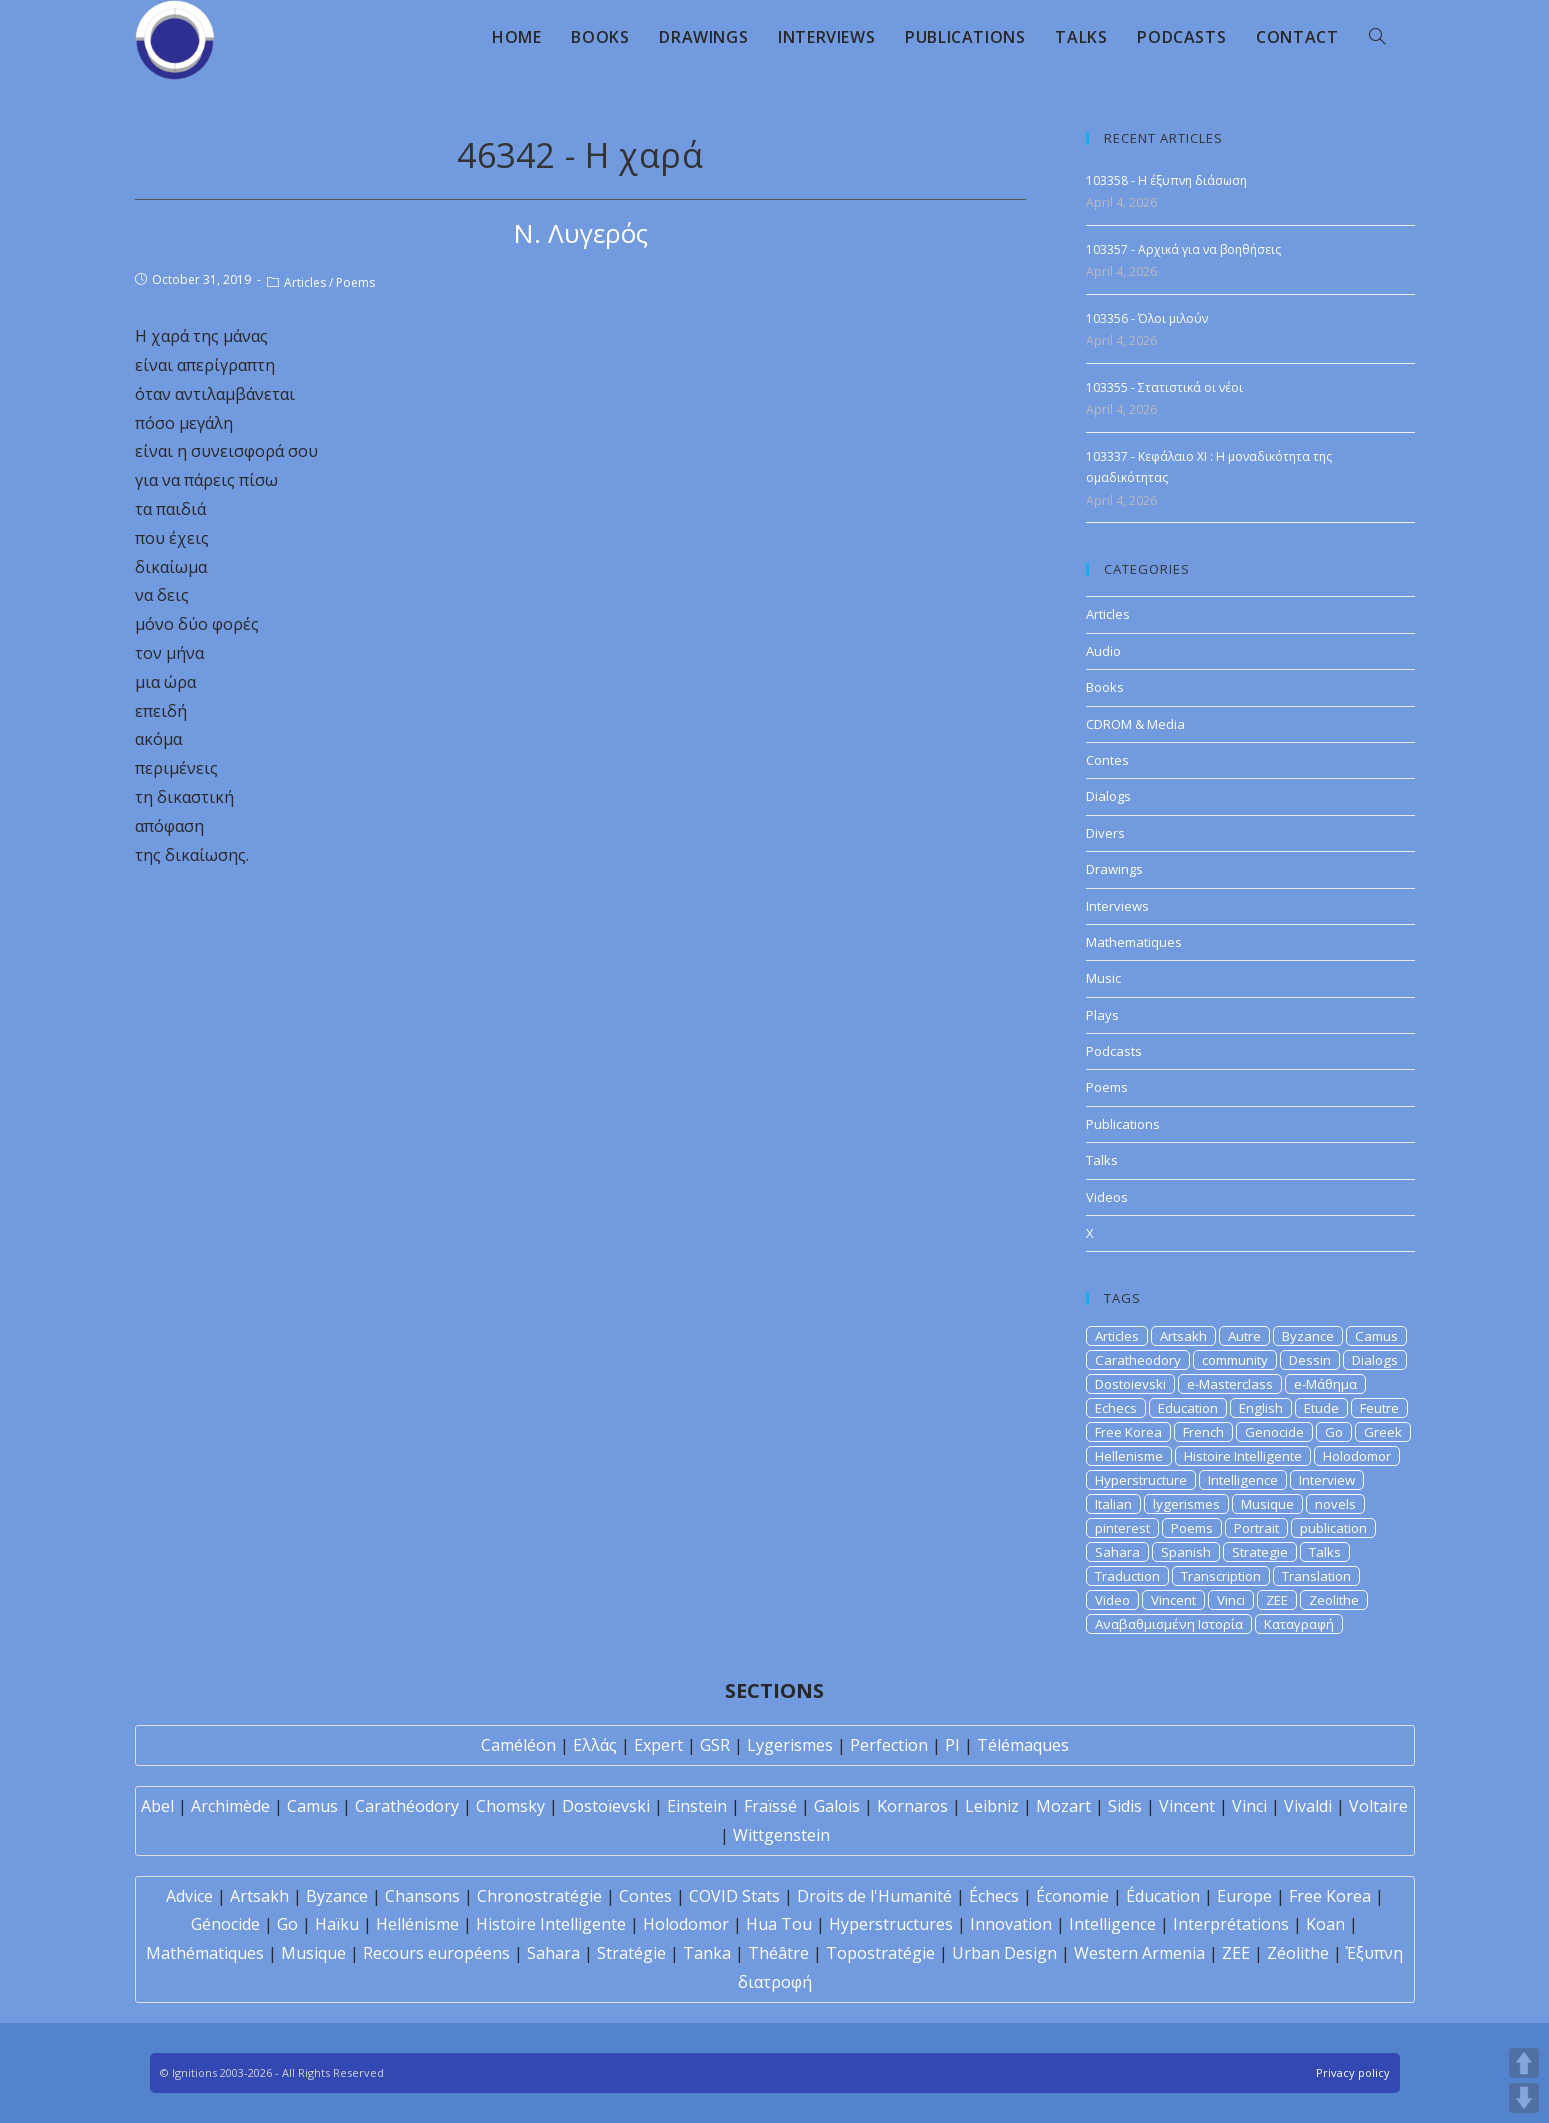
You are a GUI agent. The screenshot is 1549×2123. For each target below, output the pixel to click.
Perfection (889, 1745)
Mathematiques (1134, 942)
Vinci (1231, 1600)
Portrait (1256, 1528)
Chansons (422, 1896)
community (1235, 1360)
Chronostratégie (539, 1896)
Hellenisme (1129, 1456)
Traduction (1127, 1576)
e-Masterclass (1230, 1384)
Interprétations (1231, 1924)
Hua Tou (779, 1924)
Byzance (1308, 1336)
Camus (1376, 1336)
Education (1188, 1408)
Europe (1244, 1896)
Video (1112, 1600)
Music (1103, 978)
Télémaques (1023, 1745)
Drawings (1114, 869)
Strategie (1260, 1552)
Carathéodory (407, 1806)
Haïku (337, 1924)
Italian (1113, 1504)
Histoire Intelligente (1243, 1456)
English (1261, 1408)
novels (1335, 1504)
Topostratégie (880, 1953)
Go (1334, 1432)
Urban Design (1004, 1953)
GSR (715, 1745)
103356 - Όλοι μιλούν (1147, 318)
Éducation (1163, 1896)
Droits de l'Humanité (874, 1896)
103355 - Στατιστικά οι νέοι (1164, 387)
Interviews (1117, 906)
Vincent (1173, 1600)
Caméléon (518, 1745)
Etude (1321, 1408)
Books (1105, 687)
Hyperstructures (891, 1924)
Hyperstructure (1141, 1480)
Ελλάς (595, 1745)
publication (1333, 1528)
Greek (1383, 1432)
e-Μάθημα (1325, 1384)
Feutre (1379, 1408)
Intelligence (1243, 1480)
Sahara (1117, 1552)
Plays (1102, 1015)
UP (1524, 2063)
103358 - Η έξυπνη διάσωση (1166, 180)
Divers (1105, 833)
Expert (658, 1745)
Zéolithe (1298, 1953)
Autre (1244, 1336)
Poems (355, 282)
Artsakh (1183, 1336)
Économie (1072, 1896)
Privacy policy (1353, 2072)
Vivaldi (1308, 1806)
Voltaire (1378, 1806)
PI (952, 1745)
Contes (1107, 760)
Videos (1107, 1197)
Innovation (1011, 1924)
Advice (189, 1896)
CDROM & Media (1135, 724)
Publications (1123, 1124)
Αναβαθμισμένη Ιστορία (1169, 1624)
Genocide (1274, 1432)
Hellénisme (417, 1924)
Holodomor (1357, 1456)
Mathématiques (205, 1953)
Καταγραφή (1299, 1624)
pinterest (1122, 1528)
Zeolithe (1334, 1600)
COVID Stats (734, 1896)
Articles (305, 282)
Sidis (1125, 1806)
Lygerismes (790, 1745)
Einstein (697, 1806)
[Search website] (1377, 37)
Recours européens (436, 1953)
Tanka (707, 1953)
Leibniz (992, 1806)
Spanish (1186, 1552)
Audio (1103, 651)
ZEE (1277, 1600)
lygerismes (1186, 1504)
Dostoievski (1130, 1384)
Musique (1267, 1504)
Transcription (1221, 1576)
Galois (837, 1806)
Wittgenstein (781, 1835)
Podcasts (1114, 1051)
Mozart (1063, 1806)
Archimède (230, 1806)
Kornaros (912, 1806)
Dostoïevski (606, 1806)
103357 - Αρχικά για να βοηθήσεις (1183, 249)
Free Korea (1128, 1432)
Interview (1327, 1480)
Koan (1325, 1924)
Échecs (994, 1896)
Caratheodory (1138, 1360)
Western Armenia (1139, 1953)
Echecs (1116, 1408)
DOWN (1524, 2098)
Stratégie (631, 1953)
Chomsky (510, 1806)
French (1203, 1432)
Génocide (225, 1924)
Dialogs (1108, 796)
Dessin (1310, 1360)
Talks (1102, 1160)
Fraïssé (770, 1806)
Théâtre (778, 1953)
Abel (157, 1806)
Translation (1316, 1576)
